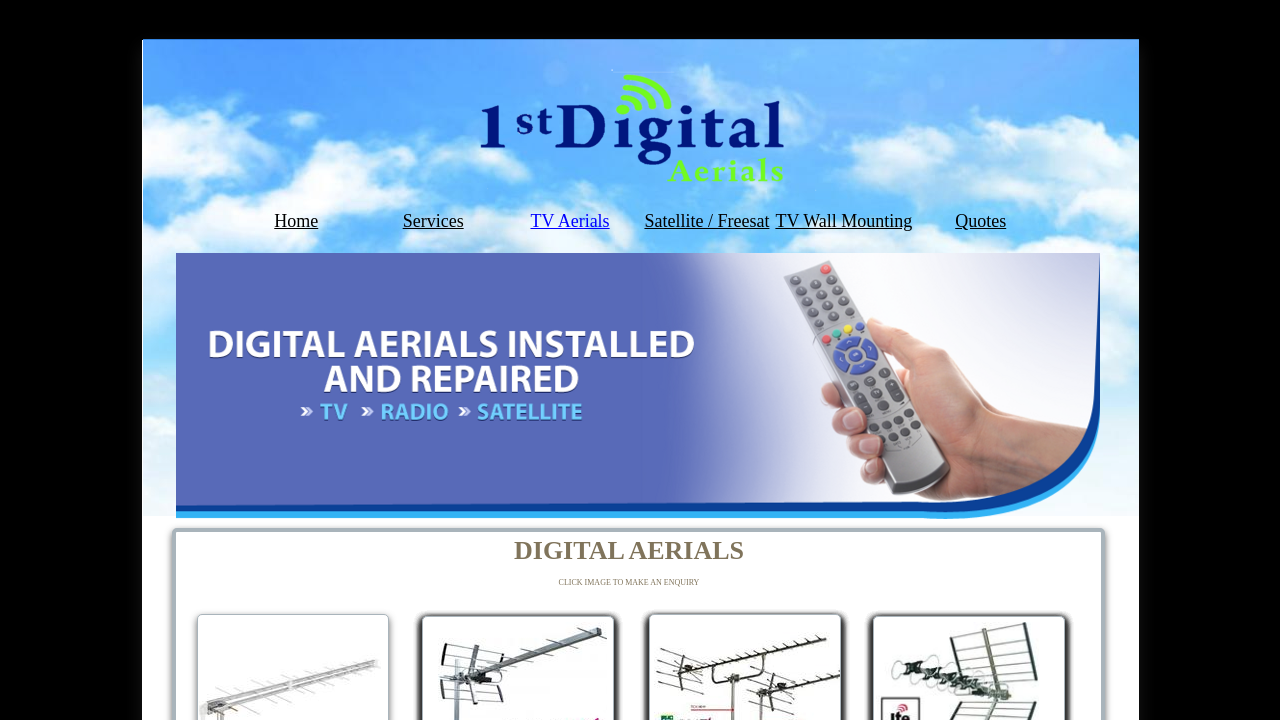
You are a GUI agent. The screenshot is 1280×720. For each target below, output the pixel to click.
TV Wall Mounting (843, 221)
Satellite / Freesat (706, 221)
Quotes (980, 221)
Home (296, 221)
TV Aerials (569, 221)
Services (433, 221)
